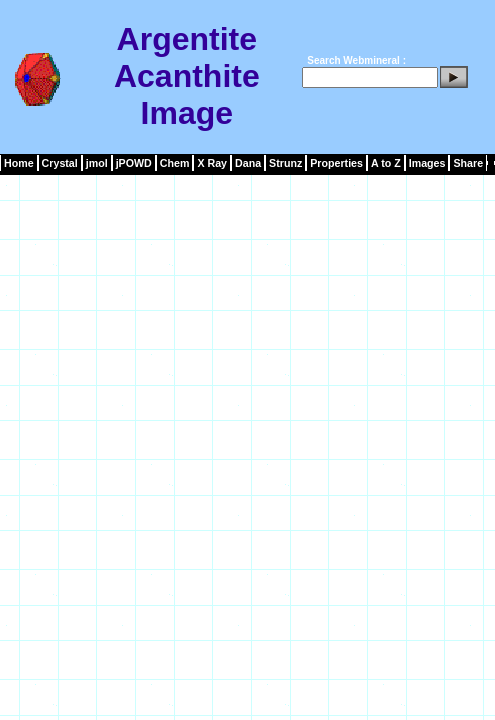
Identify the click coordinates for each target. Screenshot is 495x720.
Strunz (285, 163)
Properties (336, 163)
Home (19, 163)
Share (468, 163)
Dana (248, 163)
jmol (97, 163)
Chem (175, 163)
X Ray (212, 163)
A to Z (386, 163)
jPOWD (134, 163)
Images (427, 163)
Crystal (60, 163)
